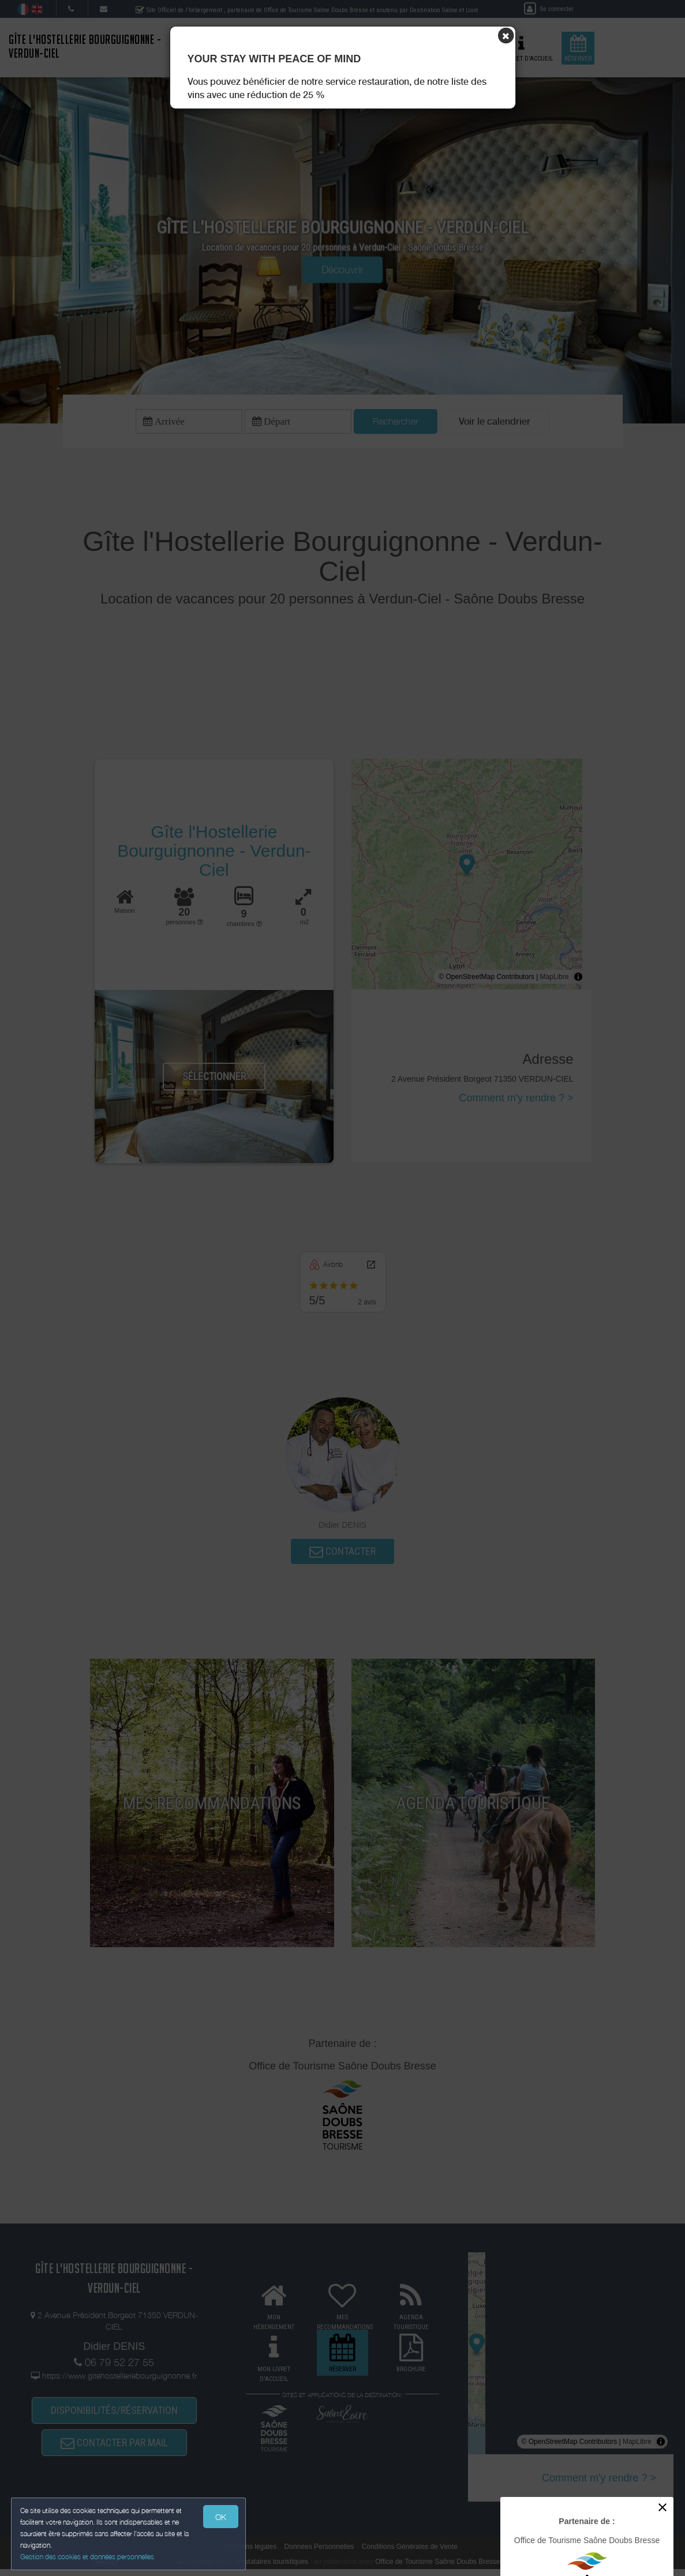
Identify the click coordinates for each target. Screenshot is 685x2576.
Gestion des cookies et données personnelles (88, 2556)
